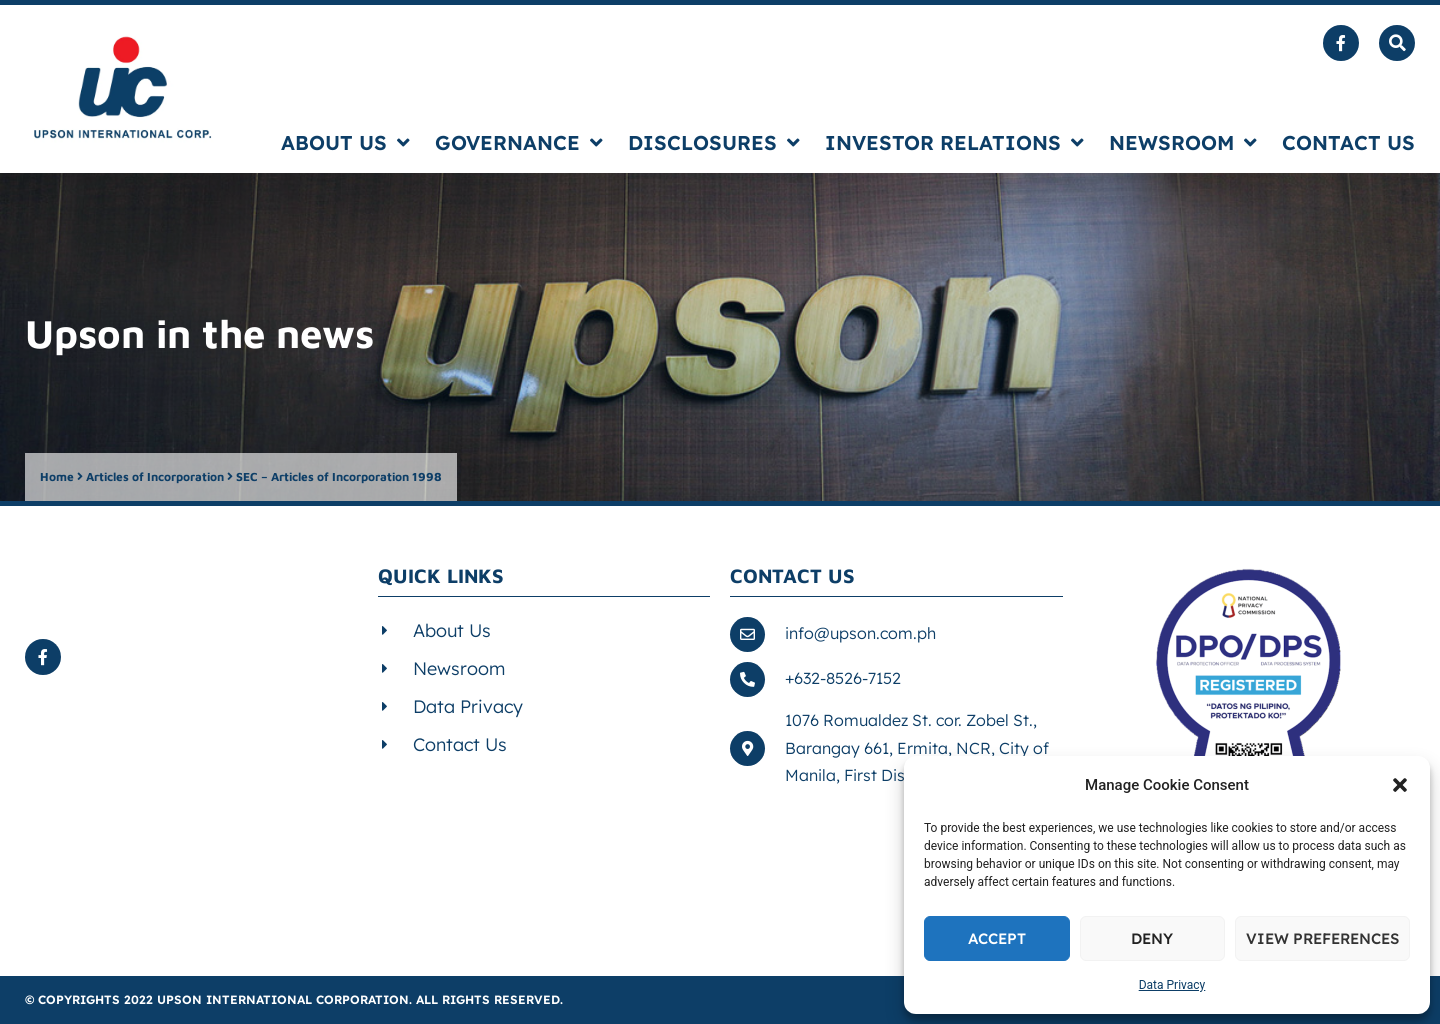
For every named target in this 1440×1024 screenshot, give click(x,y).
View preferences (1322, 938)
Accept (997, 938)
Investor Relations (954, 143)
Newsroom (1183, 143)
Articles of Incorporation (155, 476)
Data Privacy (1172, 985)
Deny (1152, 938)
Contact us (1348, 142)
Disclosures (714, 143)
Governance (519, 143)
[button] (1400, 785)
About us (345, 143)
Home (57, 476)
